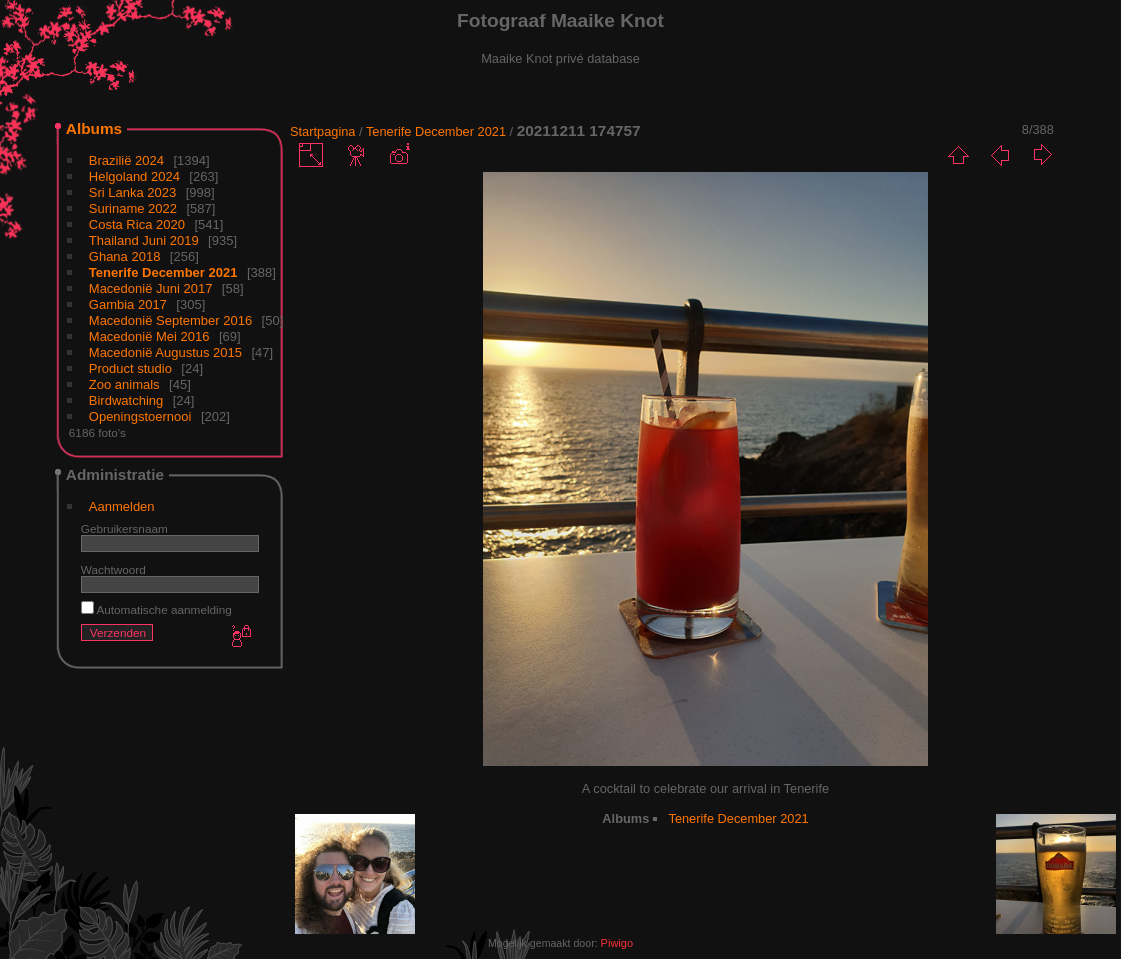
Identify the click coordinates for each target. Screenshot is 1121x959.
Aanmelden (122, 506)
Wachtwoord (113, 569)
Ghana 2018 (125, 256)
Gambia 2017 (128, 304)
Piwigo (617, 943)
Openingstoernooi (140, 416)
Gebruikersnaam (124, 528)
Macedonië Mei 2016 (149, 336)
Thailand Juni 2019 (144, 240)
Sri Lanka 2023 (132, 192)
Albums (94, 128)
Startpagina (322, 131)
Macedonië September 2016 (170, 320)
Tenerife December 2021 (163, 272)
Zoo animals (124, 384)
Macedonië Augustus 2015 (165, 352)
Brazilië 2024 (126, 160)
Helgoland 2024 (134, 176)
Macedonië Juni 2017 (151, 288)
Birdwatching (126, 400)
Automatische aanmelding (156, 609)
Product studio (130, 368)
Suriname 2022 (133, 208)
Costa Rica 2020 (137, 224)
